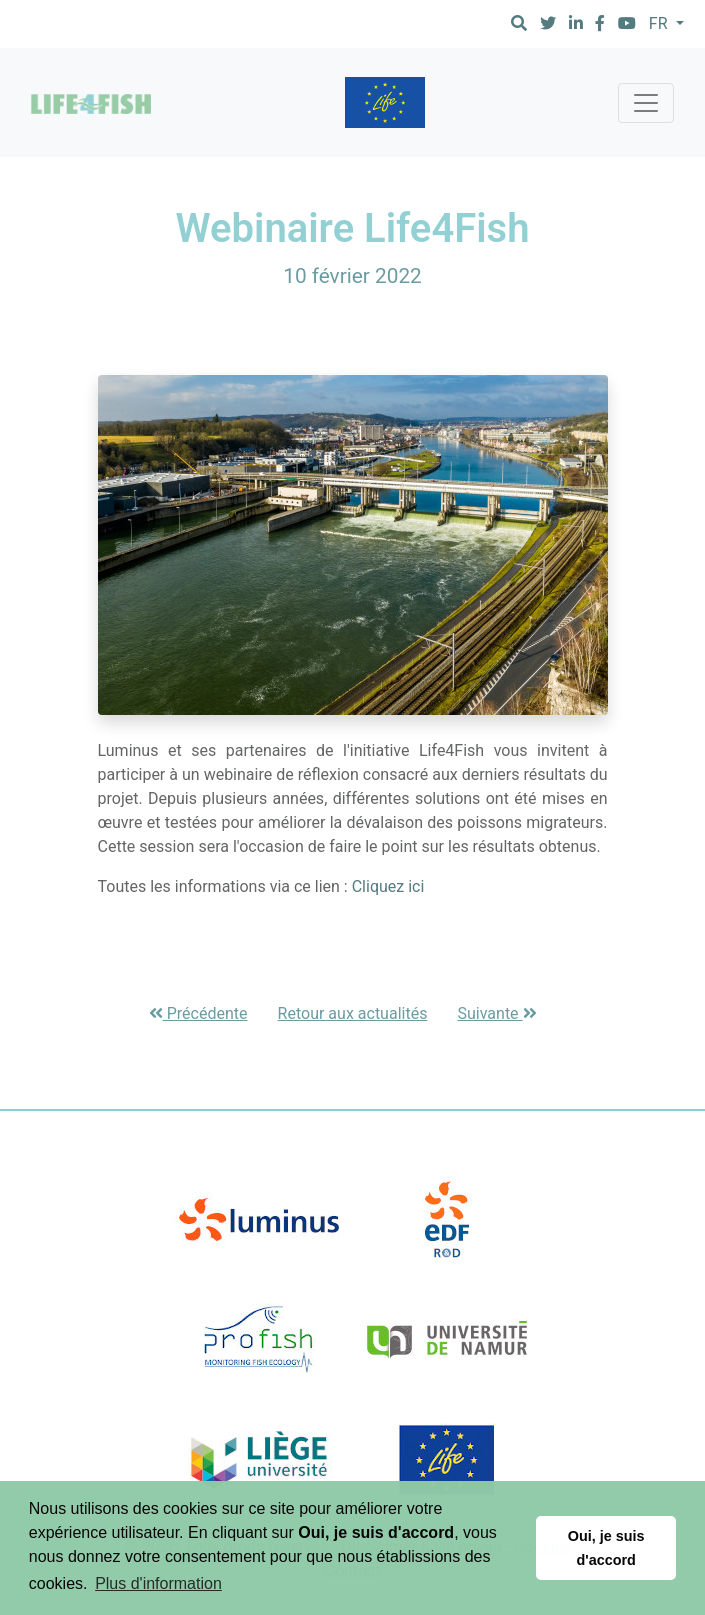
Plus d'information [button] (158, 1583)
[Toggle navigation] (646, 103)
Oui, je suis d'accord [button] (606, 1548)
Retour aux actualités (353, 1013)
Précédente (198, 1013)
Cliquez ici (388, 886)
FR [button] (660, 23)
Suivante (497, 1013)
